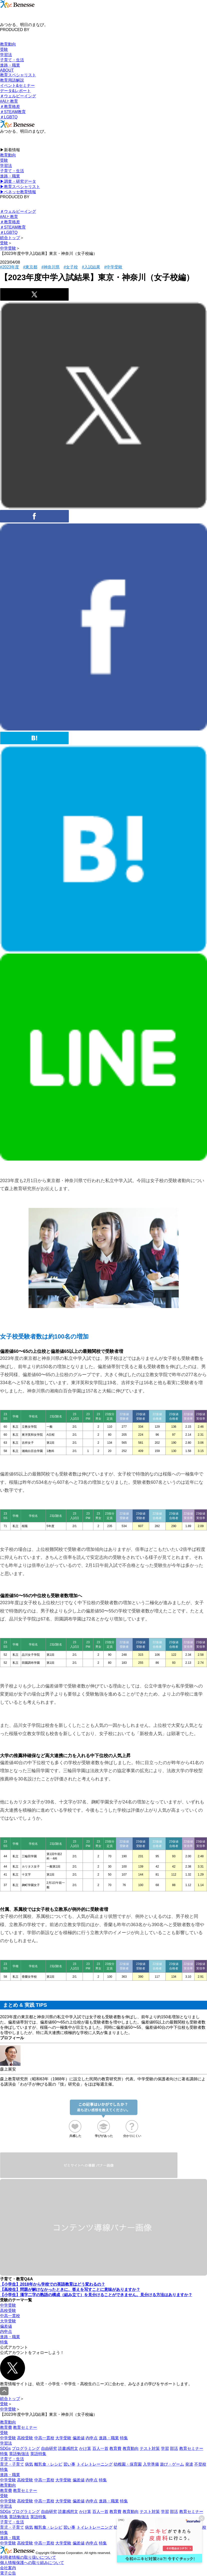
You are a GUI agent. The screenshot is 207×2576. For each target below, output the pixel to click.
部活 (174, 2448)
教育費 (6, 2427)
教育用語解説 (12, 80)
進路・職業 (10, 65)
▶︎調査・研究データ (18, 181)
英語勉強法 (19, 2454)
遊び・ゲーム (172, 2464)
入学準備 (151, 2464)
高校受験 (8, 2310)
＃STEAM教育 (13, 112)
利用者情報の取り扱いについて (28, 2557)
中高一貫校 (10, 2316)
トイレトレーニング (95, 2464)
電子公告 (8, 2573)
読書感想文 (68, 2448)
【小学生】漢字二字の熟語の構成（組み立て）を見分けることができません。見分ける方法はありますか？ (96, 2295)
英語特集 (38, 2454)
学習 (165, 2448)
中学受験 (8, 2305)
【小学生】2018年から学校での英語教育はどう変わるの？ (52, 2284)
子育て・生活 (12, 60)
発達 (189, 2464)
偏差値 (6, 2326)
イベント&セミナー (17, 85)
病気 (29, 2464)
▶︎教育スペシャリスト (20, 187)
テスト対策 (150, 2448)
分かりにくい (132, 2136)
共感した (75, 2136)
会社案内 (8, 2568)
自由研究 (49, 2448)
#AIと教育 (9, 101)
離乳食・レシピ (48, 2464)
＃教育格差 (10, 106)
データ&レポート (15, 91)
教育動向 (8, 44)
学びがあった (104, 2136)
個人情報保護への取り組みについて (32, 2562)
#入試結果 (91, 267)
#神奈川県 (50, 267)
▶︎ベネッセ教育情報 (18, 192)
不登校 (200, 2464)
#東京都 (30, 267)
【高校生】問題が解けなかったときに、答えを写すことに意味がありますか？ (70, 2289)
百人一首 (100, 2448)
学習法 (6, 55)
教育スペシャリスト (18, 75)
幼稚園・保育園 (128, 2464)
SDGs (5, 2448)
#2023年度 (9, 267)
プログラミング (26, 2448)
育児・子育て (12, 2464)
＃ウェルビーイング (18, 96)
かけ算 (85, 2448)
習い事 (69, 2464)
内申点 (6, 2331)
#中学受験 (113, 267)
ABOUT (7, 70)
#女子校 (71, 267)
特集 (4, 2342)
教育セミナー (25, 2427)
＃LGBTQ (9, 117)
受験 (4, 49)
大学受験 (8, 2321)
